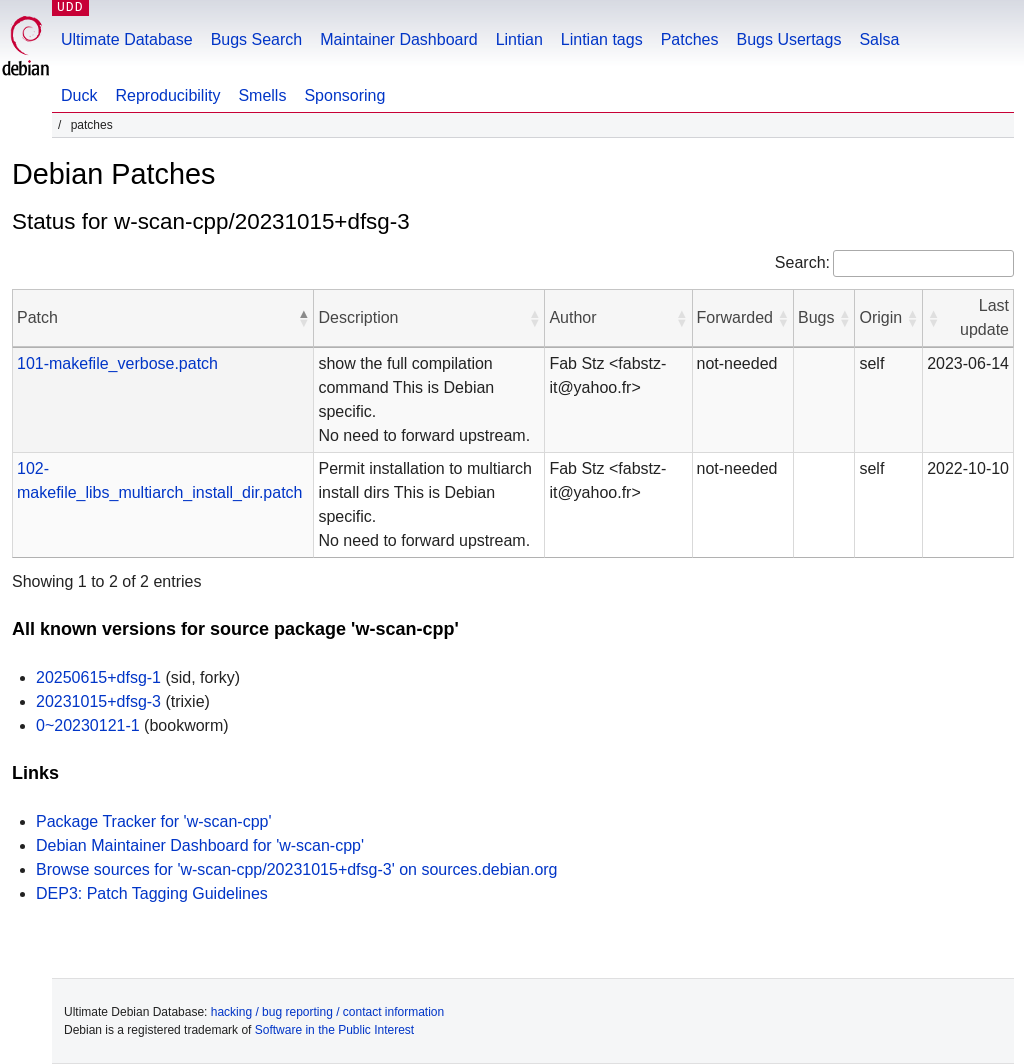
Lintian (519, 39)
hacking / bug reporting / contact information (327, 1012)
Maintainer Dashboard (398, 39)
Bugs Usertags (788, 39)
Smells (262, 95)
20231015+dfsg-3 (98, 701)
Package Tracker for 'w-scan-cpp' (154, 821)
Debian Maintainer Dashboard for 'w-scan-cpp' (200, 845)
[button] (303, 318)
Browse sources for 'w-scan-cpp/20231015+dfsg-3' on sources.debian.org (297, 869)
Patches (690, 39)
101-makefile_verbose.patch (117, 363)
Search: (802, 262)
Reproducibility (167, 95)
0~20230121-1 (88, 725)
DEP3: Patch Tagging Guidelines (152, 893)
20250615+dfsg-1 (98, 677)
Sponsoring (344, 95)
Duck (79, 95)
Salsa (879, 39)
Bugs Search (257, 39)
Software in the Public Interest (334, 1030)
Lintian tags (602, 39)
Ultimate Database (127, 39)
